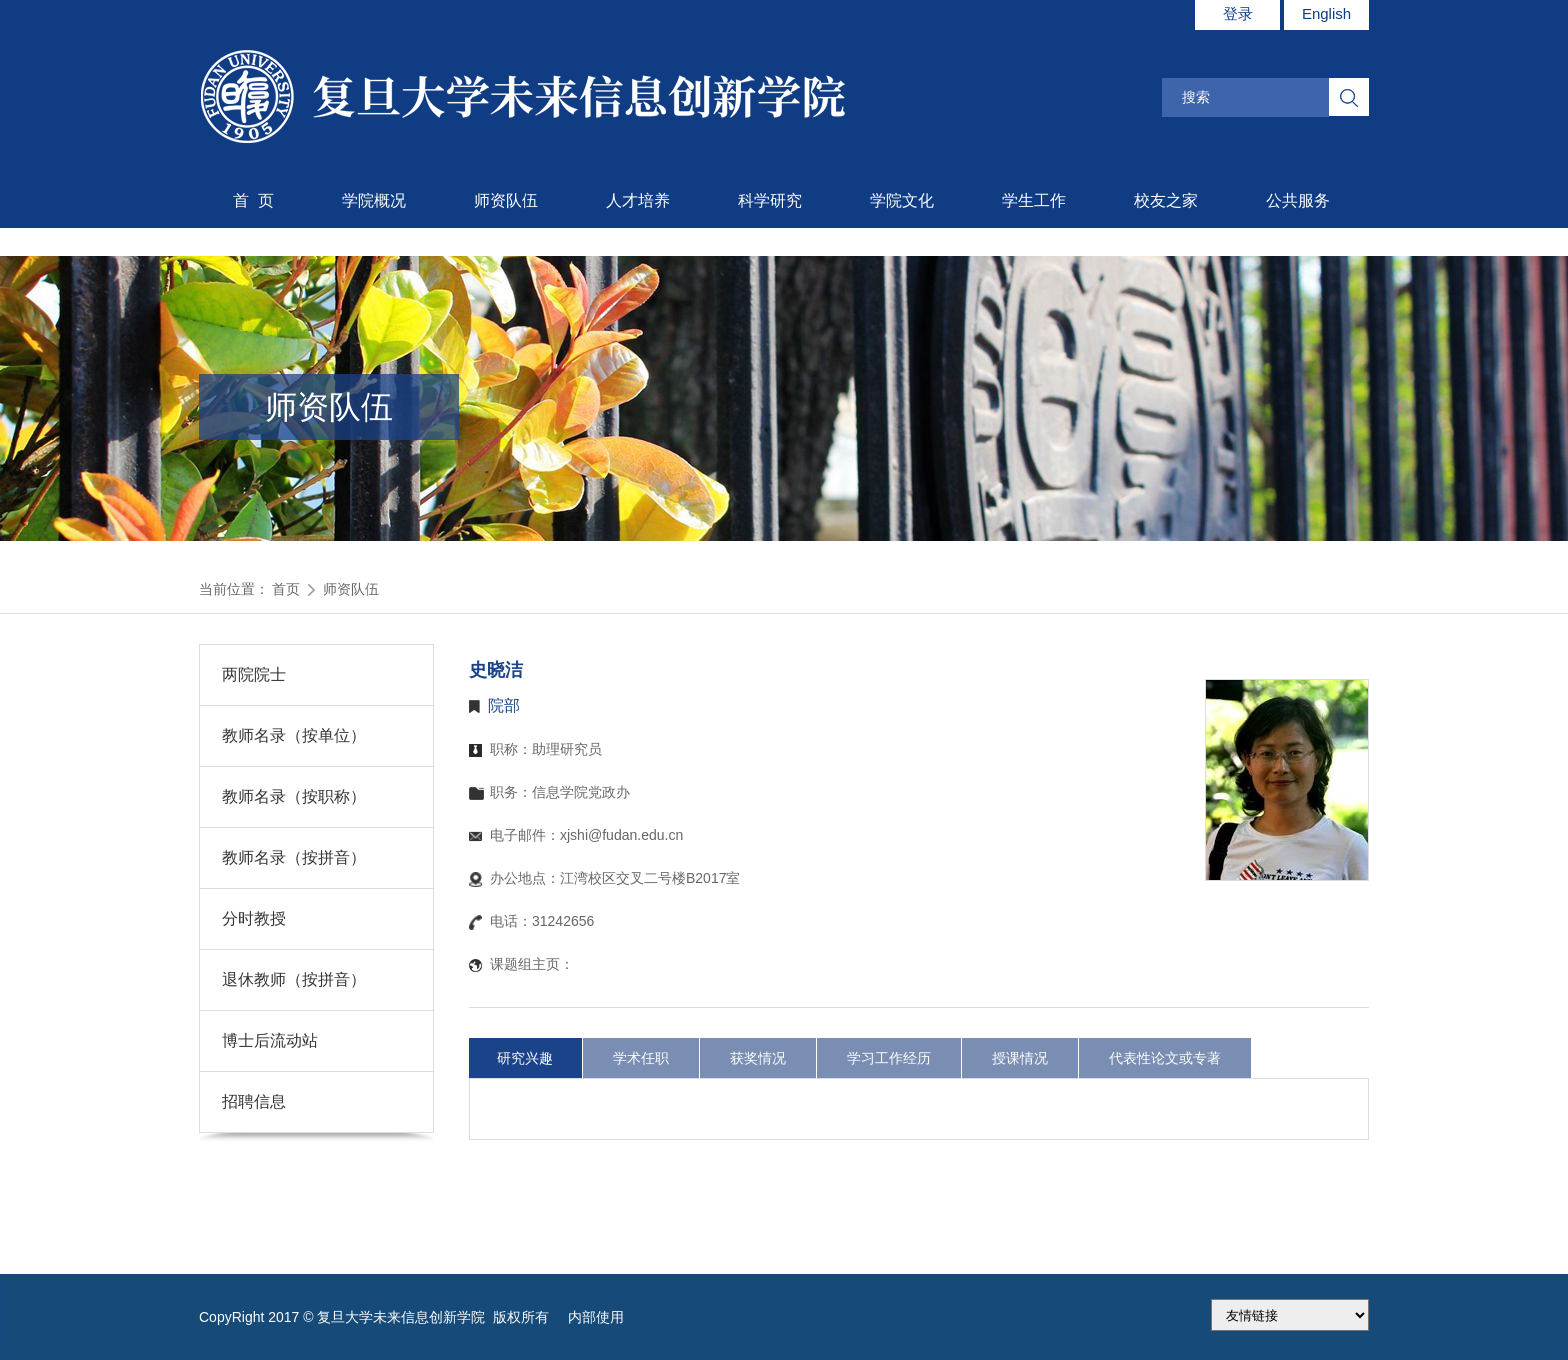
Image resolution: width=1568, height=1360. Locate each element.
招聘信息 (254, 1101)
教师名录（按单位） (294, 735)
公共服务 (1298, 200)
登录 (1238, 13)
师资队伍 (506, 200)
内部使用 (596, 1317)
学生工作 (1034, 200)
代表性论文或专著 (1165, 1058)
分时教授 (254, 918)
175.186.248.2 (1290, 1315)
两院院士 (254, 674)
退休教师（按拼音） (294, 979)
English (1326, 13)
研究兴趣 (525, 1058)
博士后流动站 (270, 1040)
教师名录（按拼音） (294, 857)
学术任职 (641, 1058)
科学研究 (770, 200)
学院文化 (902, 200)
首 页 (253, 200)
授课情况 (1020, 1058)
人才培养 (638, 200)
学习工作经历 (889, 1058)
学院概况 (374, 200)
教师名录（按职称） (294, 796)
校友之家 (1166, 200)
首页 (286, 589)
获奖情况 (758, 1058)
